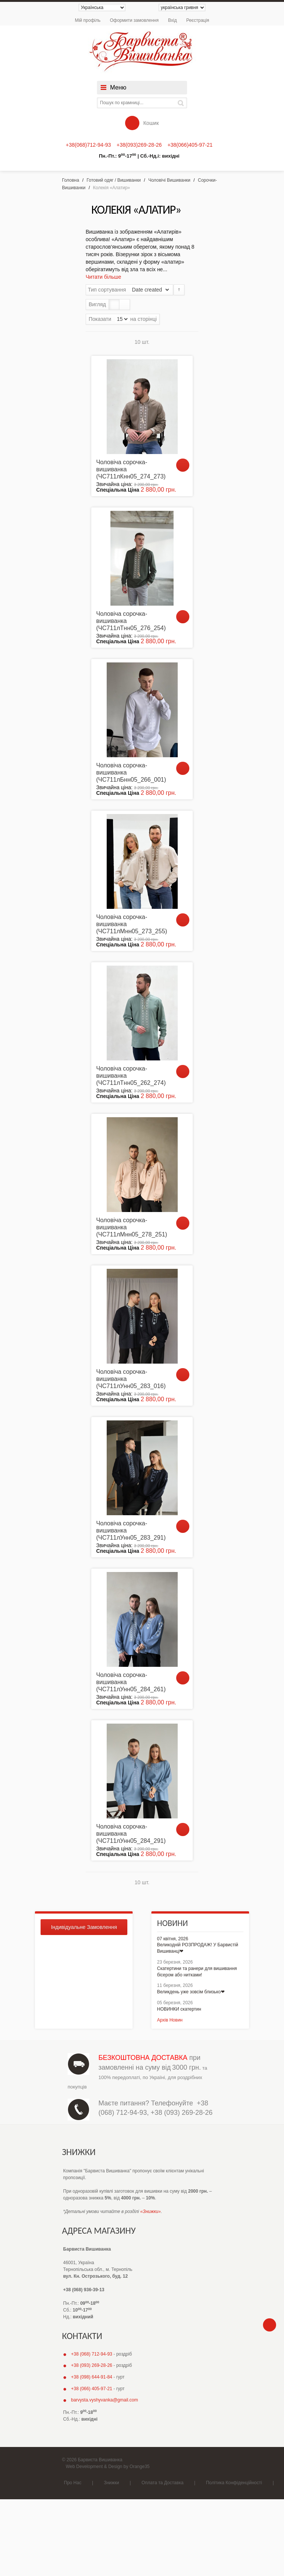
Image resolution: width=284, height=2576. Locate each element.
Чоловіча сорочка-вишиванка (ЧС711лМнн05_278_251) (131, 1227)
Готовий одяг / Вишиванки (114, 180)
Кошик (142, 123)
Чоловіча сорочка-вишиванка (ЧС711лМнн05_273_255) (131, 924)
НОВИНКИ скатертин (179, 2009)
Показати (100, 319)
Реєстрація (197, 20)
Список (124, 304)
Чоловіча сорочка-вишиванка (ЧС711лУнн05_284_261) (131, 1682)
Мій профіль (87, 20)
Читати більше (103, 277)
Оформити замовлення (134, 20)
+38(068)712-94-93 (88, 145)
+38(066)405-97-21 (190, 145)
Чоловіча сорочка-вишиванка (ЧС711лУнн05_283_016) (131, 1378)
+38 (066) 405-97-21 (91, 2388)
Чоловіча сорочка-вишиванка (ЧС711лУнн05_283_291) (131, 1530)
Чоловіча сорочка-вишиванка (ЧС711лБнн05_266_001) (131, 772)
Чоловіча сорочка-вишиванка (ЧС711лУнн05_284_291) (131, 1833)
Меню (118, 87)
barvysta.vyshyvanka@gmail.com (104, 2400)
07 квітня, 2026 (172, 1938)
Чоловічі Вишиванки (169, 180)
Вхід (172, 20)
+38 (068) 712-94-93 (91, 2354)
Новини (172, 1923)
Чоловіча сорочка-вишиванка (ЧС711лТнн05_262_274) (131, 1075)
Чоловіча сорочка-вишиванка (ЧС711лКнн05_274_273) (131, 469)
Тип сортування (107, 290)
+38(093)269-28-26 (139, 145)
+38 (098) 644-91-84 (91, 2377)
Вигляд (97, 304)
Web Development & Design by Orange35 (108, 2466)
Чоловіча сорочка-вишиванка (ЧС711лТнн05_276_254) (131, 621)
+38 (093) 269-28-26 (182, 2112)
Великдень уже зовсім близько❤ (191, 1991)
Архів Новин (170, 2020)
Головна (70, 180)
